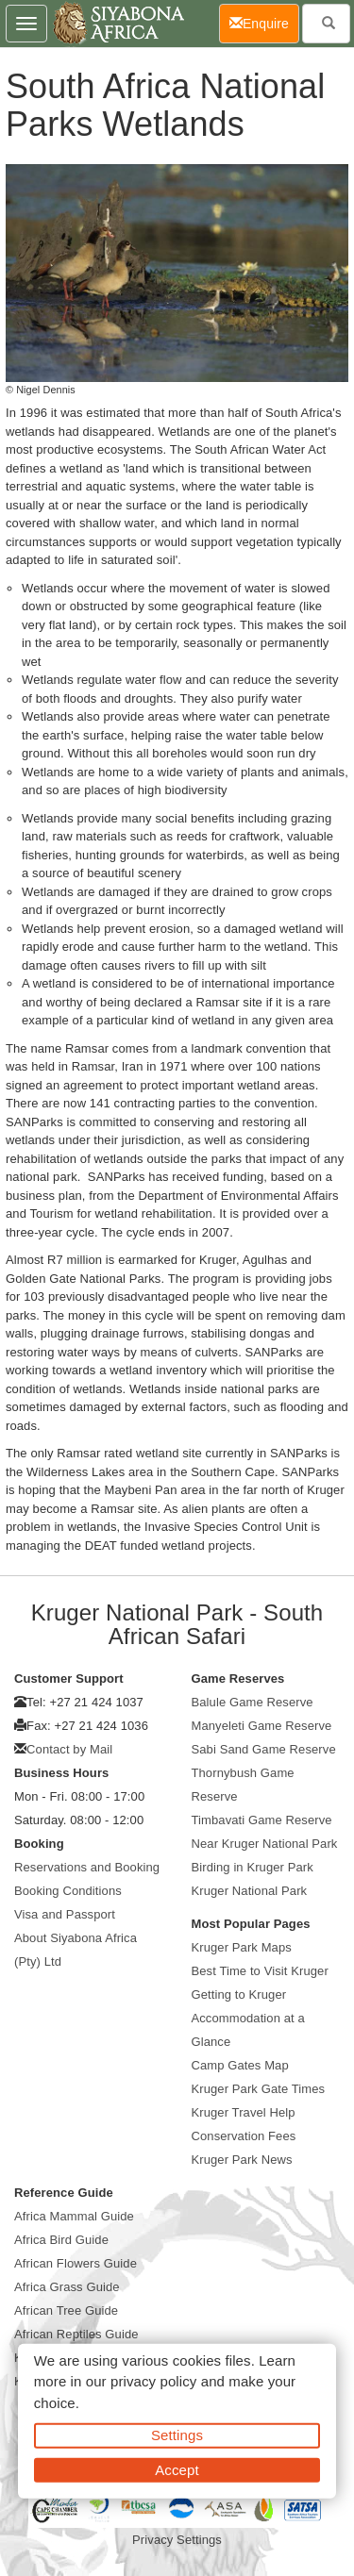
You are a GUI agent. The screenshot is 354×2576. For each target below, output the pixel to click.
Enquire (264, 22)
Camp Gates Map (240, 2065)
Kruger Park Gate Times (259, 2089)
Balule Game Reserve (252, 1702)
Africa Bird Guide (61, 2240)
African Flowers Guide (75, 2263)
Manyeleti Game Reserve (262, 1726)
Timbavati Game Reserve (262, 1820)
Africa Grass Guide (67, 2287)
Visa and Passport (64, 1914)
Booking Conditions (68, 1891)
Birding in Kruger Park (252, 1867)
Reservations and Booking (87, 1867)
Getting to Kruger (239, 1994)
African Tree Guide (66, 2310)
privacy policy (153, 2381)
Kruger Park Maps (242, 1947)
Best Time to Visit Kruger (260, 1971)
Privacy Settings (177, 2540)
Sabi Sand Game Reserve (264, 1749)
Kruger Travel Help (243, 2112)
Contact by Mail (69, 1749)
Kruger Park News (242, 2159)
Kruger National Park (250, 1891)
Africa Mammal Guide (74, 2216)
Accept (176, 2469)
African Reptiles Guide (76, 2334)
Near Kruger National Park (265, 1843)
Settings (177, 2435)
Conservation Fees (244, 2136)
